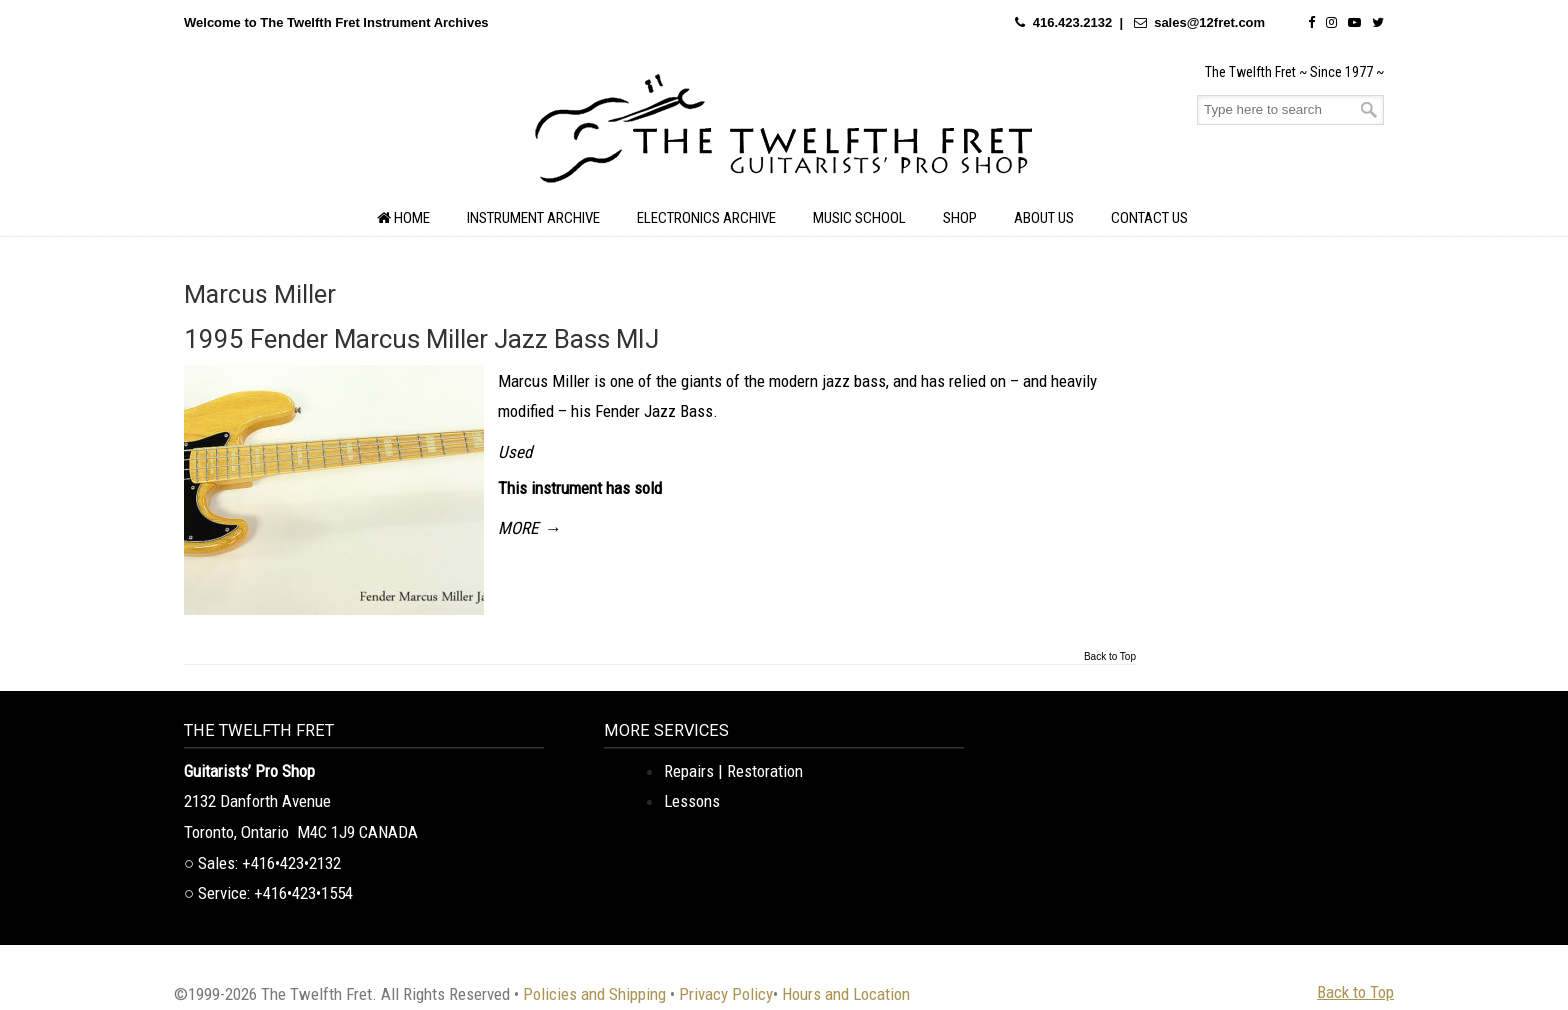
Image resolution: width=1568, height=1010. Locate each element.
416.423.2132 (1073, 22)
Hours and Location (846, 994)
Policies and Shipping (594, 994)
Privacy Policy (726, 994)
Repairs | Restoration (733, 771)
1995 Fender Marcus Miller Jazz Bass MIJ (421, 339)
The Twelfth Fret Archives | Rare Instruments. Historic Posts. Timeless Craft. (784, 134)
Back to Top (1110, 657)
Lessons (692, 801)
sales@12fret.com (1209, 22)
